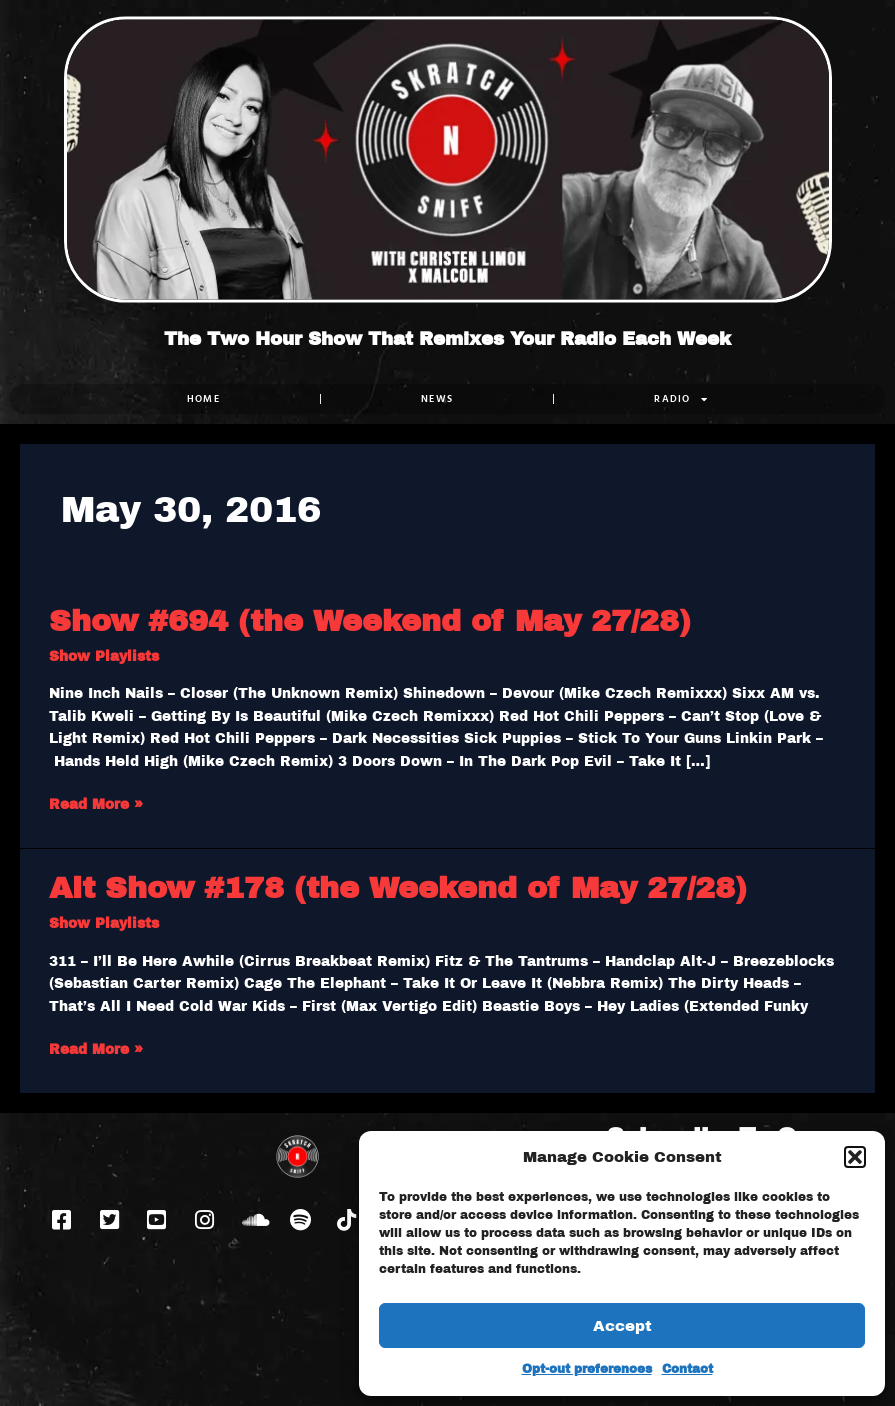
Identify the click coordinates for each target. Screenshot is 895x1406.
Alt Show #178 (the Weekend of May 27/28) (398, 888)
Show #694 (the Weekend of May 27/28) (370, 621)
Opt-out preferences (587, 1369)
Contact (687, 1369)
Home (203, 398)
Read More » (96, 803)
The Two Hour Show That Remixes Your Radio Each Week (447, 339)
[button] (855, 1157)
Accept (622, 1326)
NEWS (437, 398)
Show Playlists (104, 656)
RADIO (681, 399)
